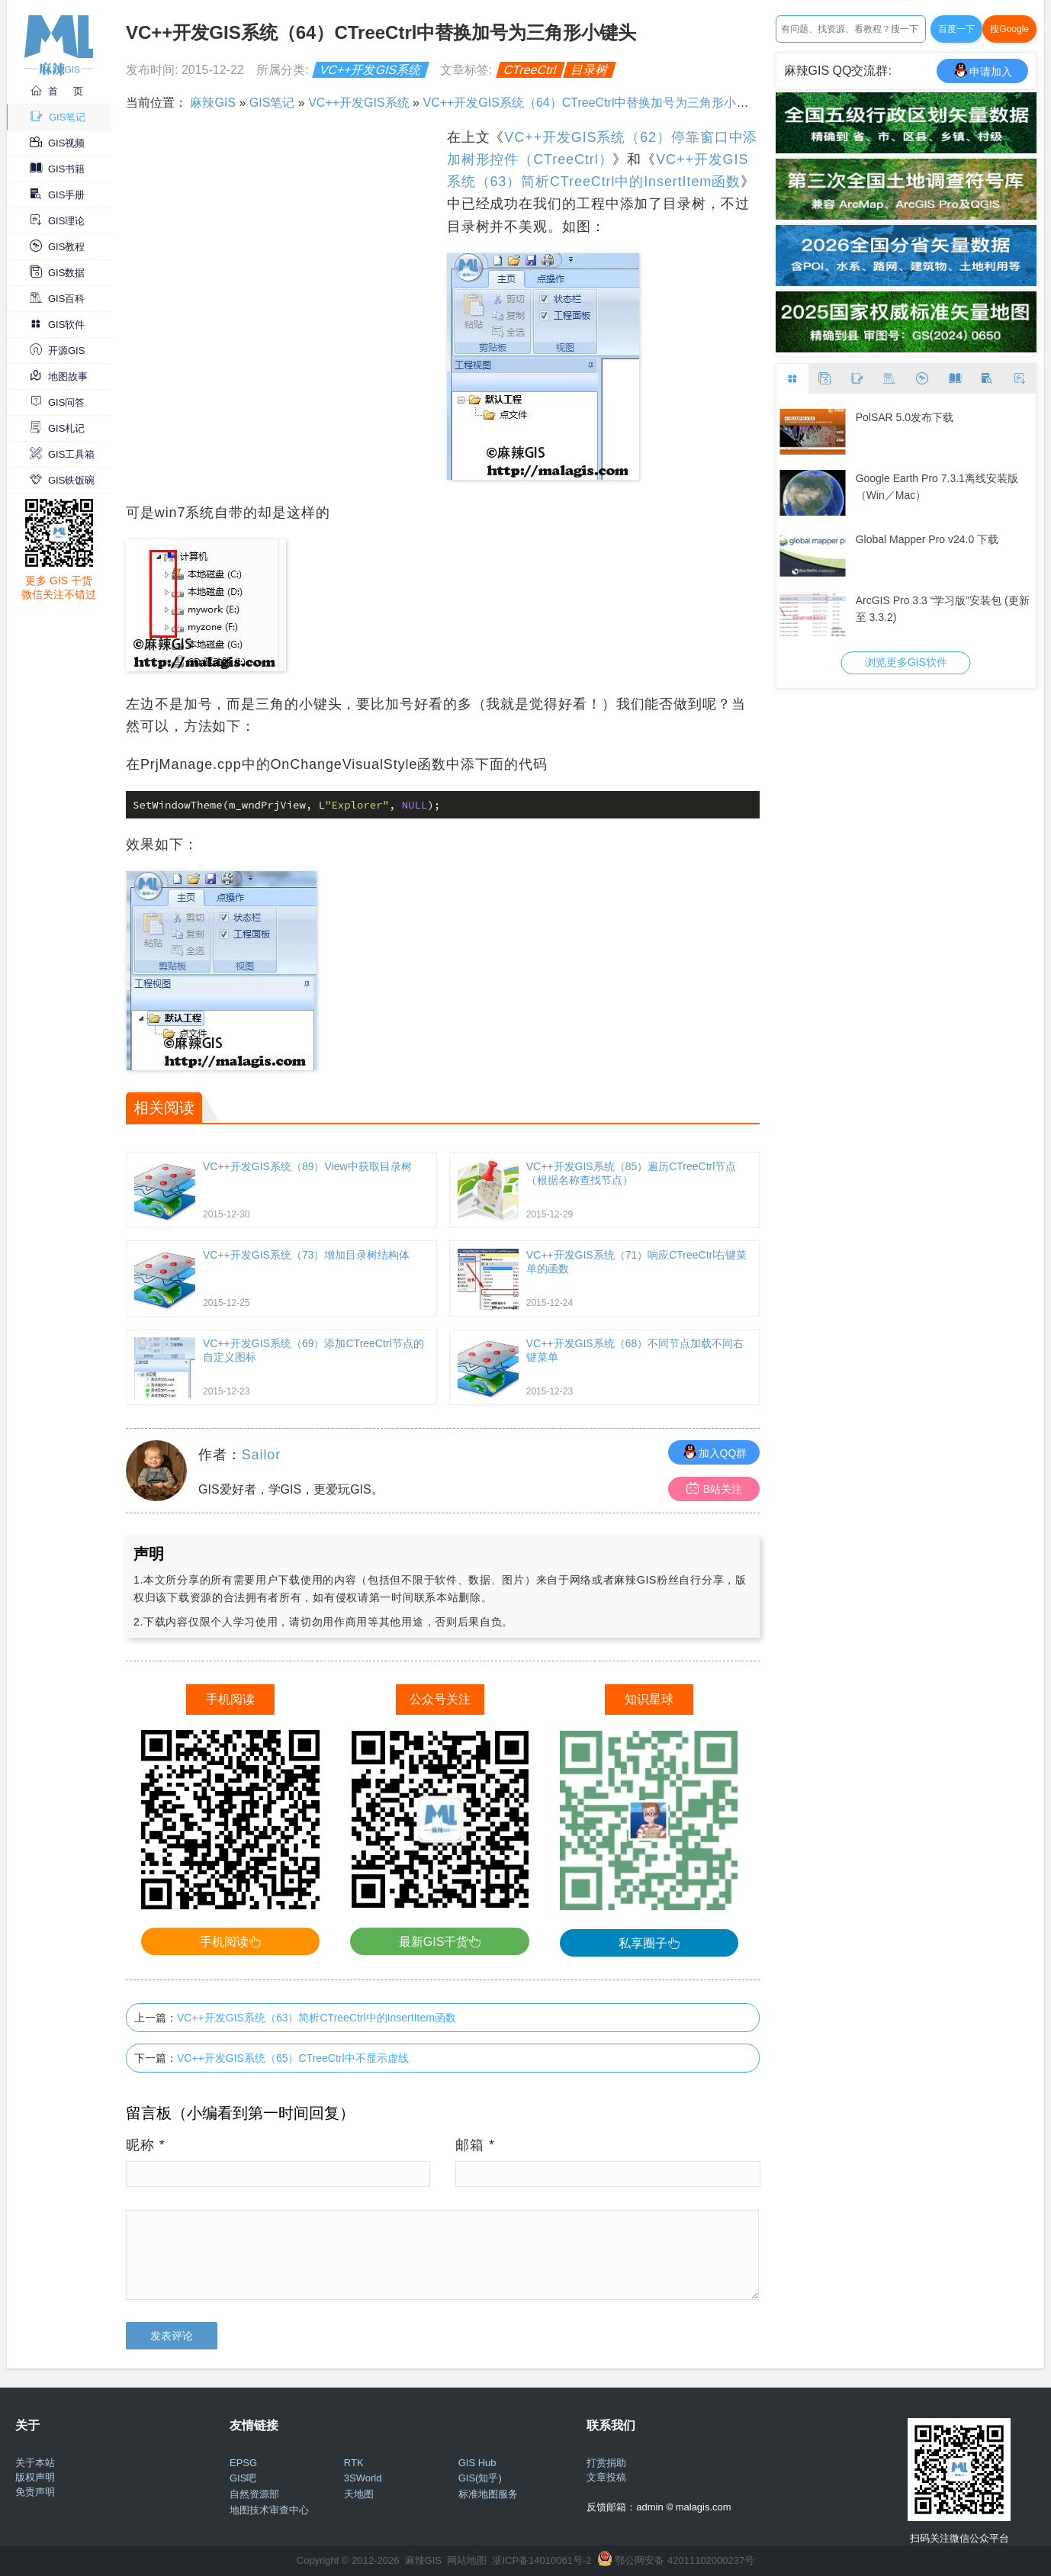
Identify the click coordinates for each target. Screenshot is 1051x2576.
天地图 (359, 2494)
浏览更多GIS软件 (906, 662)
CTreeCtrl (530, 69)
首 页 (56, 91)
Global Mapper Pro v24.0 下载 (927, 539)
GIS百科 (57, 298)
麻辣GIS (213, 102)
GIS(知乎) (480, 2478)
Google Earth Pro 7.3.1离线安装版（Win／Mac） (937, 486)
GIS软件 (57, 324)
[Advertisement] (284, 233)
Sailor (261, 1454)
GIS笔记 (58, 117)
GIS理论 (57, 221)
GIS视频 (57, 143)
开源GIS (57, 350)
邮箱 (475, 2145)
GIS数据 (57, 272)
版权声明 (35, 2477)
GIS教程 (57, 246)
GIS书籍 (57, 169)
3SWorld (363, 2478)
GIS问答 (57, 402)
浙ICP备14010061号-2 (541, 2560)
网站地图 (467, 2560)
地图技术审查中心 (269, 2510)
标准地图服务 (488, 2494)
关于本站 (35, 2462)
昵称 (146, 2145)
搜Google (1009, 29)
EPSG (243, 2462)
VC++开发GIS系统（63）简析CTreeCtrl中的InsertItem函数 (316, 2018)
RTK (354, 2462)
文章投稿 (606, 2477)
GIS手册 (57, 195)
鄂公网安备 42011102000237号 (684, 2560)
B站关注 (714, 1488)
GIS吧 (243, 2478)
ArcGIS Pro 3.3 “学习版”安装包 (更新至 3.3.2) (943, 608)
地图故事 (59, 376)
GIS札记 (57, 428)
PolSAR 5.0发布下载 (904, 417)
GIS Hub (477, 2462)
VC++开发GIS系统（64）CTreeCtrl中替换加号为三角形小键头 (591, 102)
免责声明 (35, 2491)
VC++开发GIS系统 (371, 69)
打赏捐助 (606, 2462)
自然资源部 (254, 2494)
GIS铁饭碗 (62, 480)
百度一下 (956, 29)
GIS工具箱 (62, 454)
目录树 (589, 69)
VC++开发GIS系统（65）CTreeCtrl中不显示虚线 (293, 2058)
